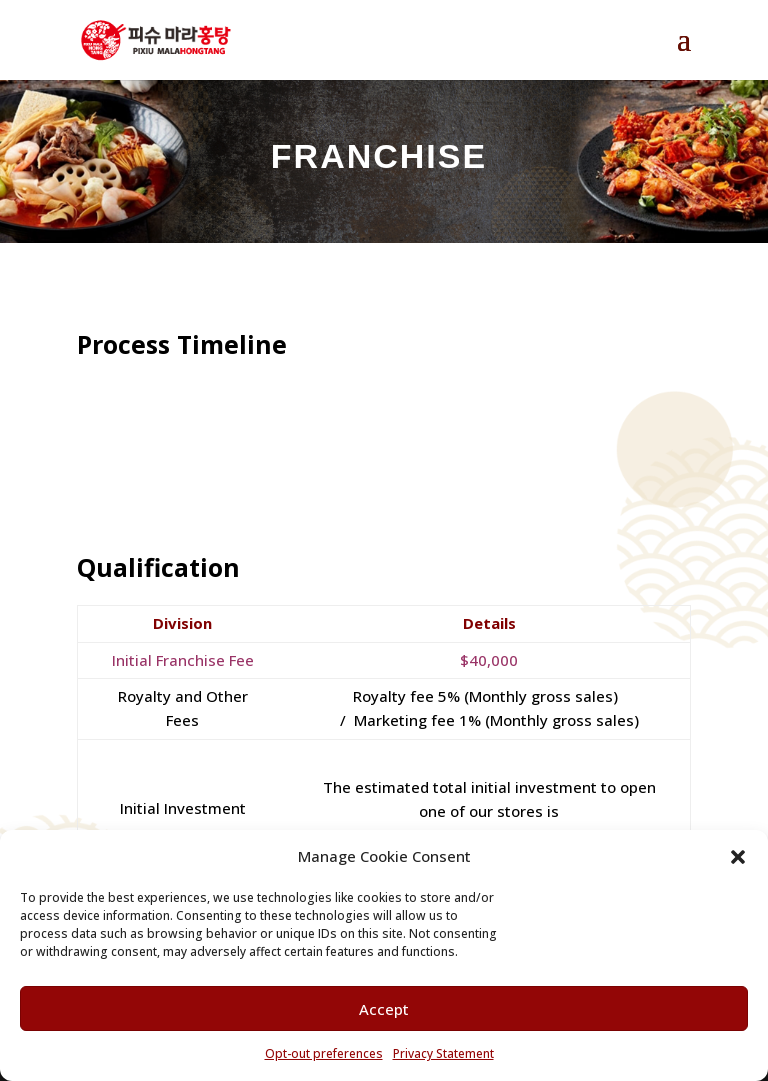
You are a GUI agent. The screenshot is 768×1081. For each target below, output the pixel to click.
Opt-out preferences (324, 1053)
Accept (384, 1009)
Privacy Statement (443, 1053)
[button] (738, 857)
